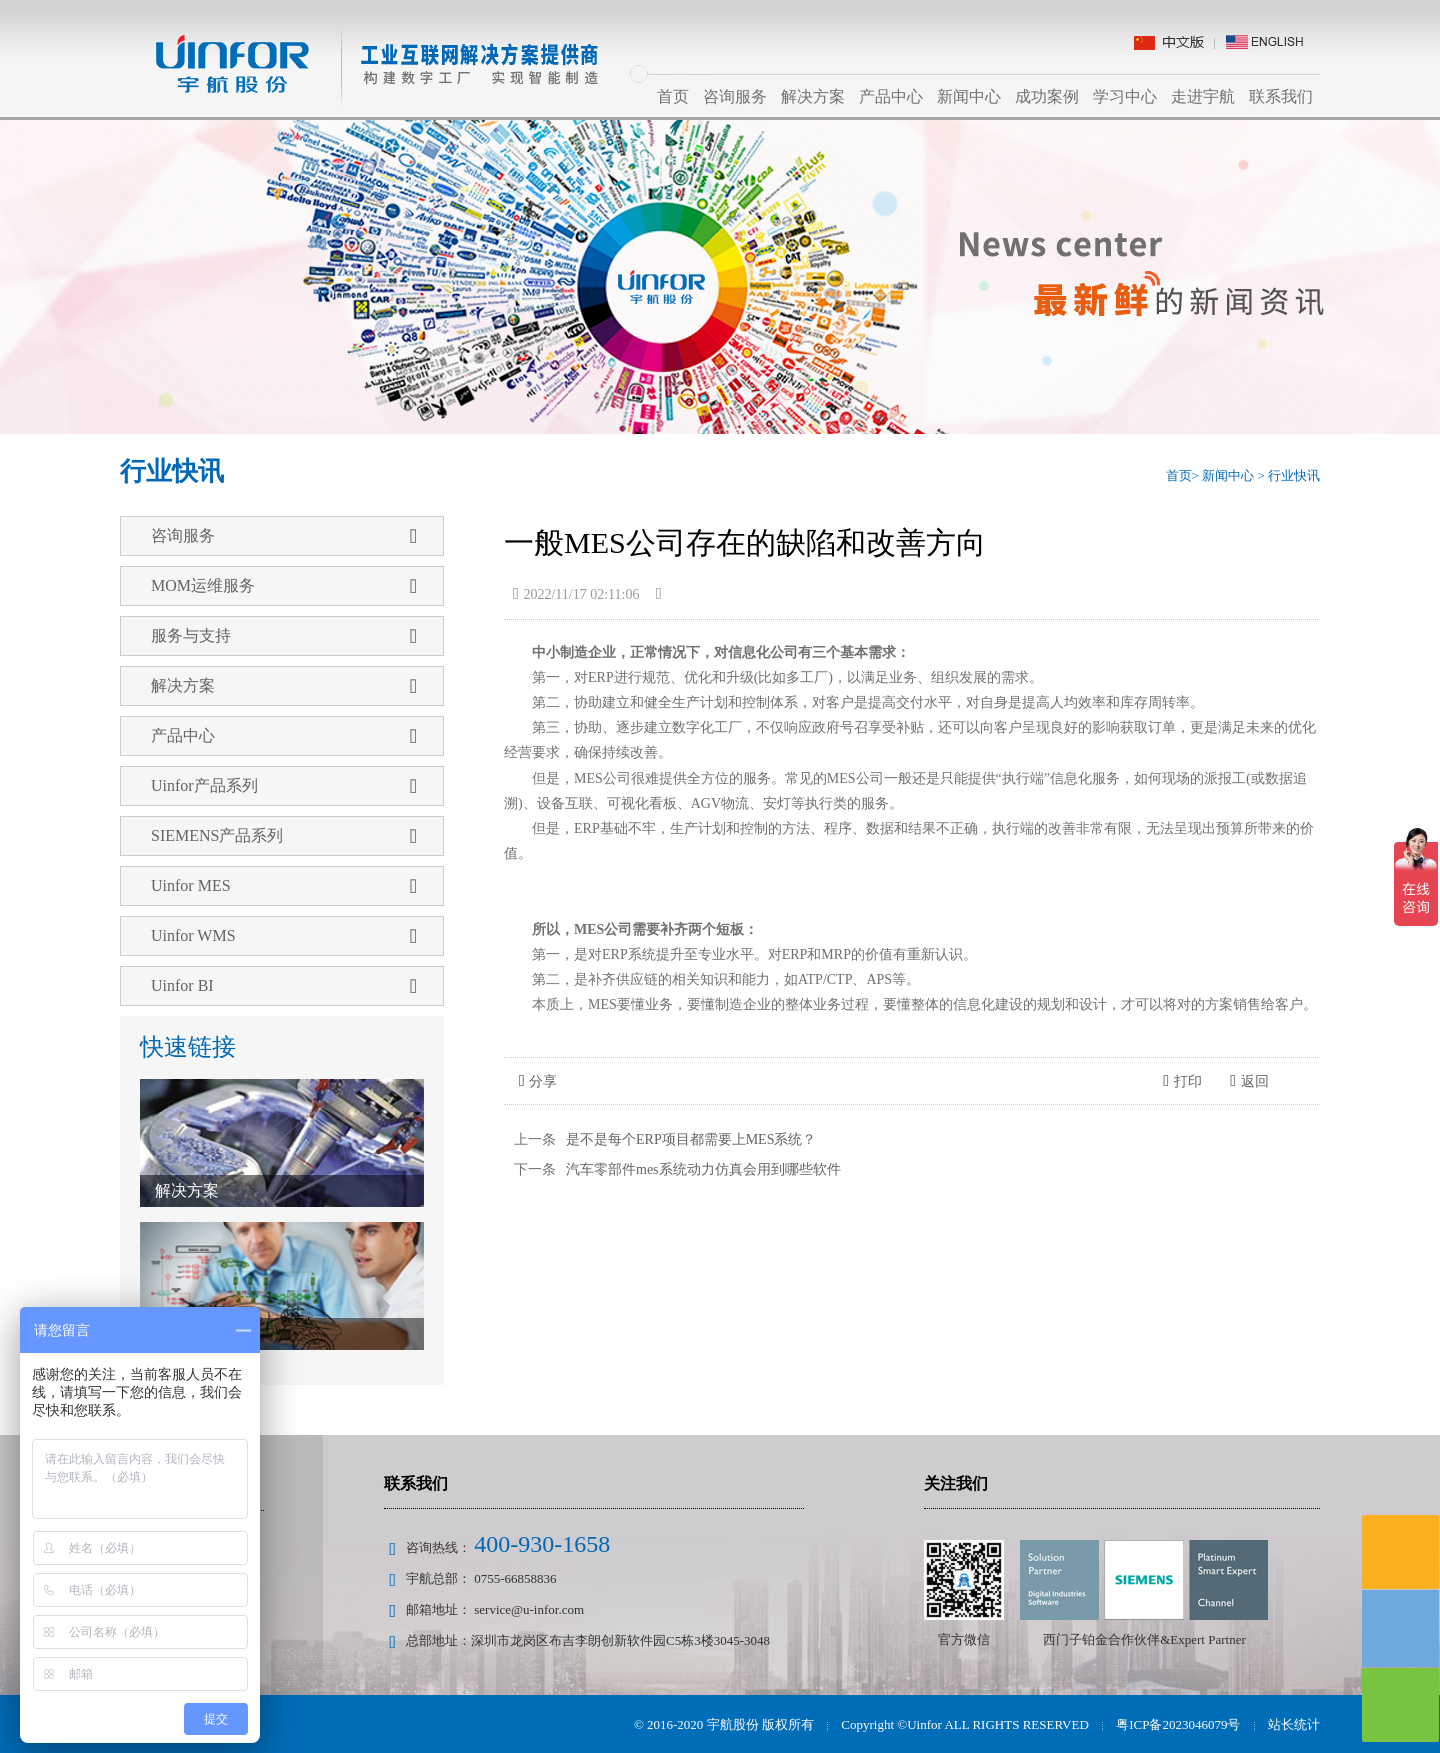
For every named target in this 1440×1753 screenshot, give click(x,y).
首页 (673, 96)
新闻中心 (969, 96)
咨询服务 (735, 96)
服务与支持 (284, 636)
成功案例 (1047, 96)
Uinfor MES (284, 886)
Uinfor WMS (284, 936)
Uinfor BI (284, 986)
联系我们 (1281, 96)
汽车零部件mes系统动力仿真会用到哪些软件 (703, 1169)
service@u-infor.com (529, 1609)
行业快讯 (1294, 475)
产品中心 (891, 96)
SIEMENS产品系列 (284, 836)
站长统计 (1294, 1724)
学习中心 (1125, 96)
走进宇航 (1203, 96)
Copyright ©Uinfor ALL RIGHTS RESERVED (964, 1724)
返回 (1249, 1081)
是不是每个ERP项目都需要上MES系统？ (691, 1139)
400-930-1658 (542, 1544)
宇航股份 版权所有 (760, 1724)
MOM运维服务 (284, 586)
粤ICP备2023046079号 (1178, 1724)
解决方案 (813, 96)
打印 (1182, 1081)
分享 (538, 1081)
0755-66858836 (515, 1578)
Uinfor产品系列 (284, 786)
